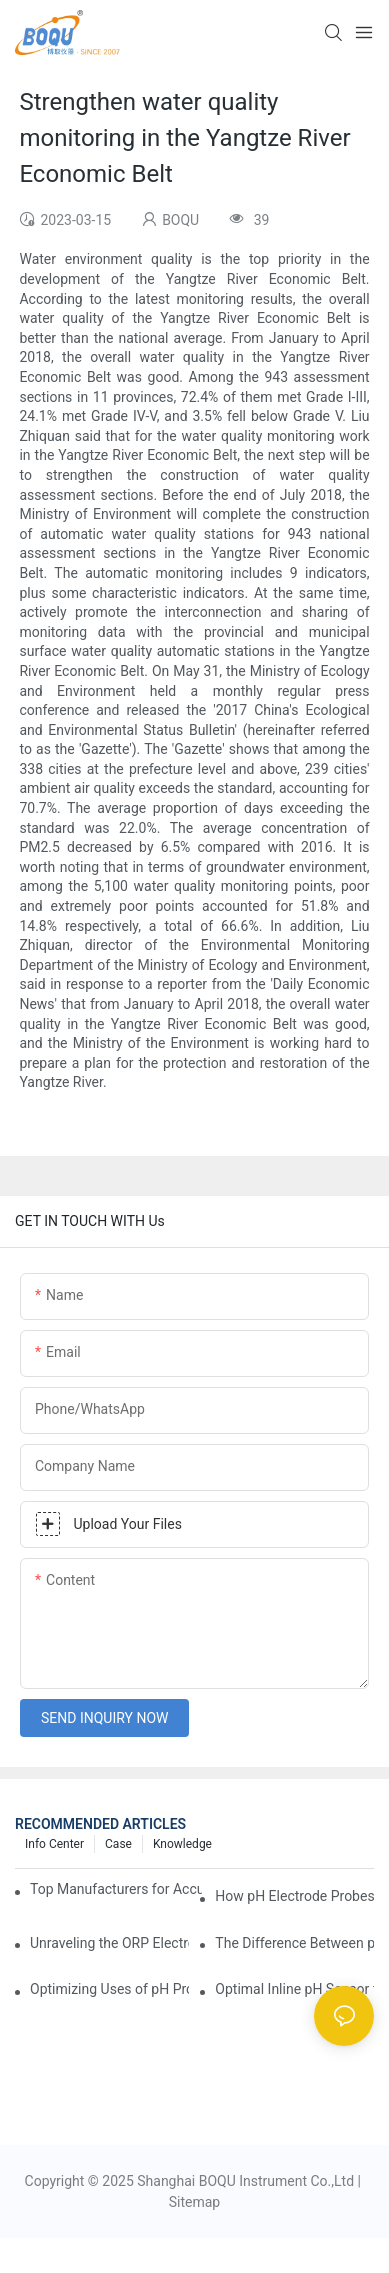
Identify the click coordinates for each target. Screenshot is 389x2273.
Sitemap (194, 2202)
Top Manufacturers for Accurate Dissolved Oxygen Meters (116, 1889)
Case (118, 1844)
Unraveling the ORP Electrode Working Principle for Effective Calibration (109, 1943)
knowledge (182, 1844)
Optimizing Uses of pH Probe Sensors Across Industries (109, 1989)
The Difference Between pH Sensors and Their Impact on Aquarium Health (294, 1943)
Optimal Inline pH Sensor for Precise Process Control (294, 1989)
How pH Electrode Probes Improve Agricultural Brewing (294, 1896)
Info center (54, 1844)
